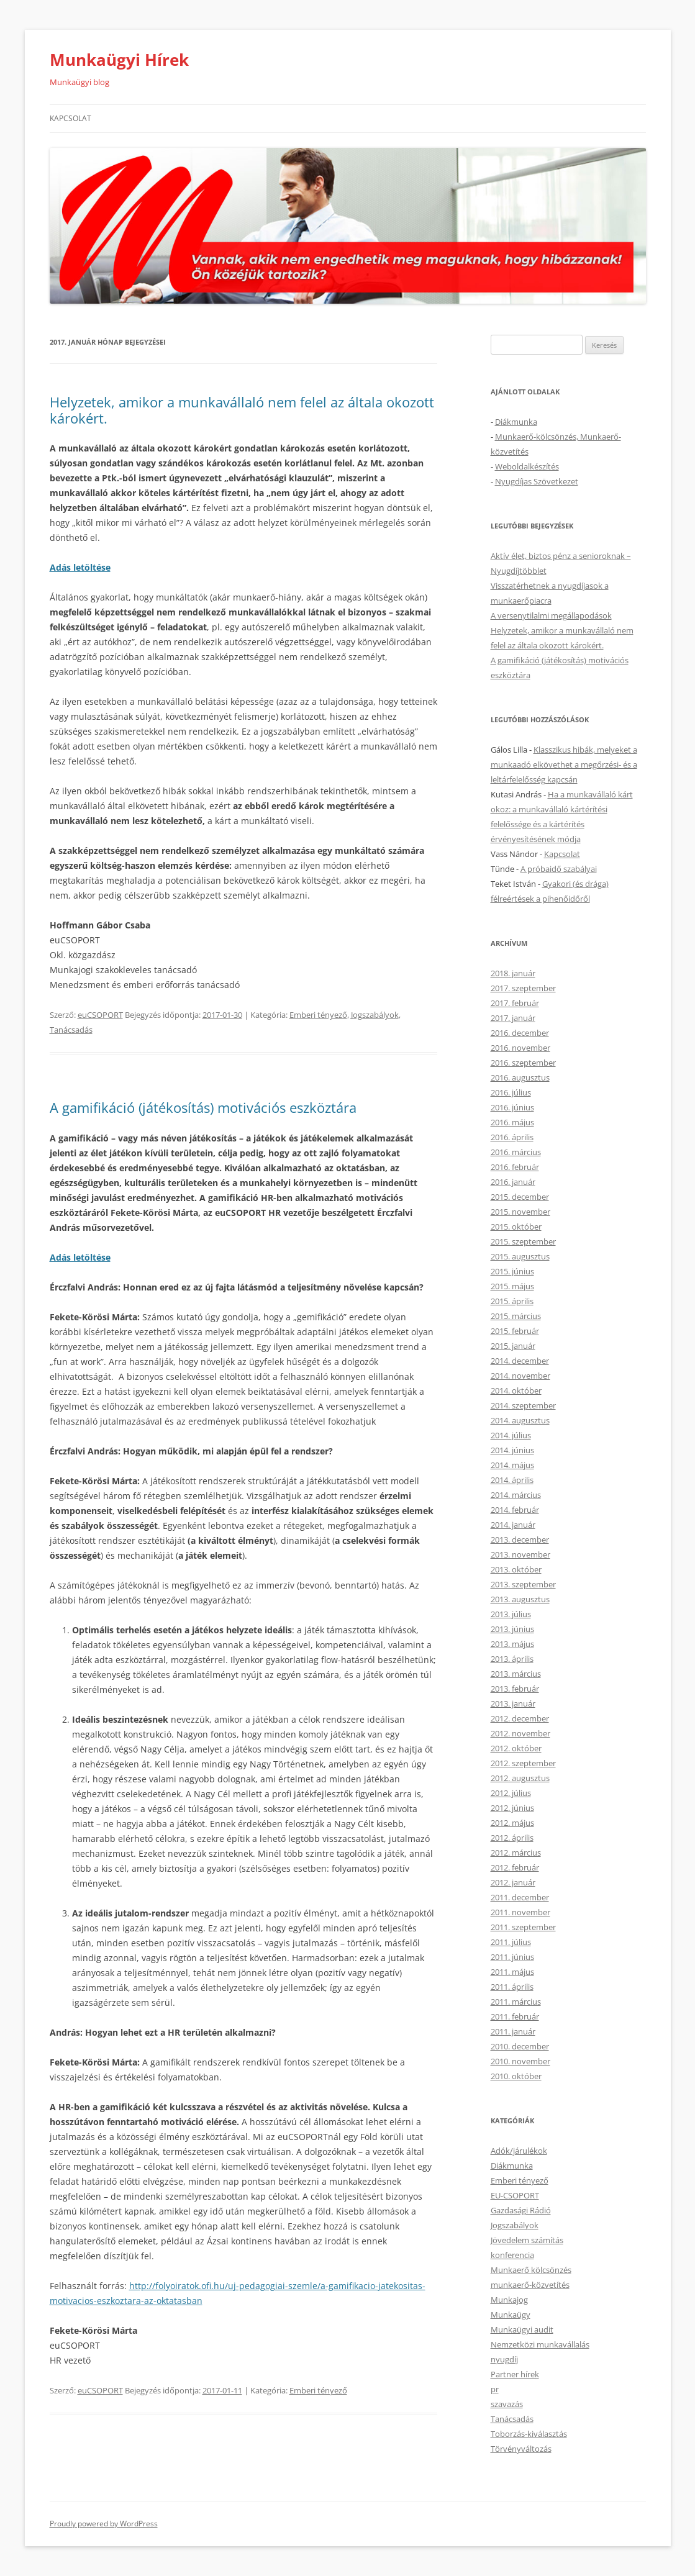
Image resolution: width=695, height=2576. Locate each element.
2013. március (516, 1673)
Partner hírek (515, 2374)
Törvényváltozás (521, 2448)
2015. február (515, 1330)
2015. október (516, 1226)
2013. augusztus (520, 1599)
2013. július (511, 1614)
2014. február (515, 1509)
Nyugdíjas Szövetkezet (536, 481)
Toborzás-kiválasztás (529, 2433)
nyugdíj (504, 2359)
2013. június (512, 1629)
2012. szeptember (523, 1763)
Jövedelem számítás (527, 2240)
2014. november (520, 1375)
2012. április (512, 1837)
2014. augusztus (520, 1420)
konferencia (512, 2255)
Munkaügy (510, 2314)
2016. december (520, 1032)
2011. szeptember (523, 1927)
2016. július (511, 1092)
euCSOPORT (100, 1014)
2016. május (512, 1122)
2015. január (513, 1345)
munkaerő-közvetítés (530, 2284)
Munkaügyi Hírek (119, 59)
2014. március (516, 1494)
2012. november (520, 1733)
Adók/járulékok (519, 2150)
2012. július (511, 1792)
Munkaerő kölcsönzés (531, 2269)
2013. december (520, 1539)
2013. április (512, 1658)
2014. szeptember (523, 1405)
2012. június (512, 1807)
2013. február (515, 1688)
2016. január (513, 1181)
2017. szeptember (523, 988)
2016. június (512, 1107)
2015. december (520, 1196)
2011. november (520, 1912)
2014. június (512, 1450)
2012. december (520, 1718)
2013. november (520, 1554)
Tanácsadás (71, 1029)
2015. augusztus (520, 1256)
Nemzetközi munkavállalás (540, 2344)
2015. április (512, 1301)
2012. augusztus (520, 1778)
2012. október (516, 1748)
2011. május (512, 1971)
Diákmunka (516, 421)
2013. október (516, 1569)
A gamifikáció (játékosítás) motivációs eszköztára (203, 1107)
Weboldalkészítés (527, 466)
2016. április (512, 1137)
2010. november (520, 2061)
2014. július (511, 1435)
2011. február (515, 2016)
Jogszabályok (375, 1014)
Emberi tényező (318, 1014)
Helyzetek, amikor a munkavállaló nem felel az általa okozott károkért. (242, 409)
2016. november (520, 1047)
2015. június (512, 1271)
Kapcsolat (70, 118)
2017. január (513, 1017)
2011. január (513, 2031)
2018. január (513, 973)
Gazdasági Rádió (521, 2210)
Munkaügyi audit (522, 2329)
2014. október (516, 1390)
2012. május (512, 1822)
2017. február (515, 1003)
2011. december (520, 1897)
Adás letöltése (80, 1257)
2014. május (512, 1465)
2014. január (513, 1524)
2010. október (516, 2076)
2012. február (515, 1867)
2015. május (512, 1286)
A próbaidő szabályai (558, 868)
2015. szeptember (523, 1241)
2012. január (513, 1882)
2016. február (515, 1166)
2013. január (513, 1703)
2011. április (512, 1986)
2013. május (512, 1643)
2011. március (516, 2001)
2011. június (512, 1956)
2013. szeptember (523, 1584)
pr (495, 2389)
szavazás (507, 2404)
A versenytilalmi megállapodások (551, 615)
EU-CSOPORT (515, 2195)
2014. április (512, 1479)
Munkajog (509, 2299)
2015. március (516, 1316)
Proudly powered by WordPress (104, 2523)
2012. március (516, 1852)
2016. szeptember (523, 1062)
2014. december (520, 1360)
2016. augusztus (520, 1077)
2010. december (520, 2046)
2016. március (516, 1152)
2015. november (520, 1211)
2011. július (511, 1942)
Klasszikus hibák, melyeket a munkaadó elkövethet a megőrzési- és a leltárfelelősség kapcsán (564, 764)
